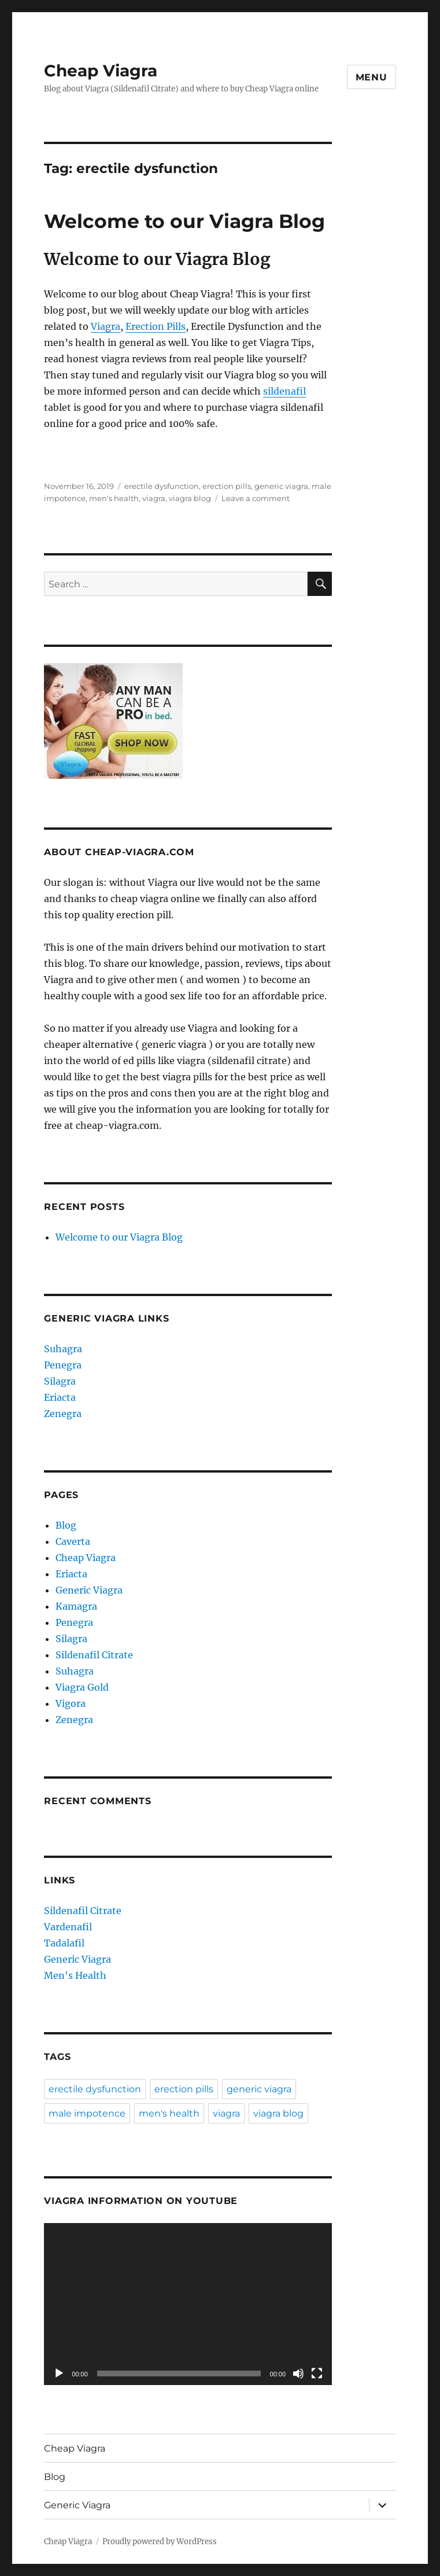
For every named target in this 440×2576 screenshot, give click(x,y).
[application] (188, 2304)
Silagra (61, 1381)
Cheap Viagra (100, 70)
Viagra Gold (82, 1687)
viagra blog (190, 498)
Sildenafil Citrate (94, 1655)
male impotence (87, 2113)
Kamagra (76, 1606)
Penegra (64, 1365)
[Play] (59, 2373)
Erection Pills (155, 326)
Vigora (71, 1703)
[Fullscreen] (317, 2373)
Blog (66, 1525)
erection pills (226, 486)
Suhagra (64, 1349)
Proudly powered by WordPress (159, 2541)
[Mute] (298, 2373)
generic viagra (281, 486)
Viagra (105, 326)
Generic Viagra (89, 1590)
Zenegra (64, 1413)
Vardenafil (69, 1927)
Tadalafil (65, 1943)
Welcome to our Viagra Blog (184, 221)
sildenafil (284, 391)
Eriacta (61, 1397)
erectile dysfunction (161, 486)
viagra (153, 498)
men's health (114, 498)
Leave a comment (255, 498)
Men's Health (76, 1975)
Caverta (73, 1541)
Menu (371, 77)
